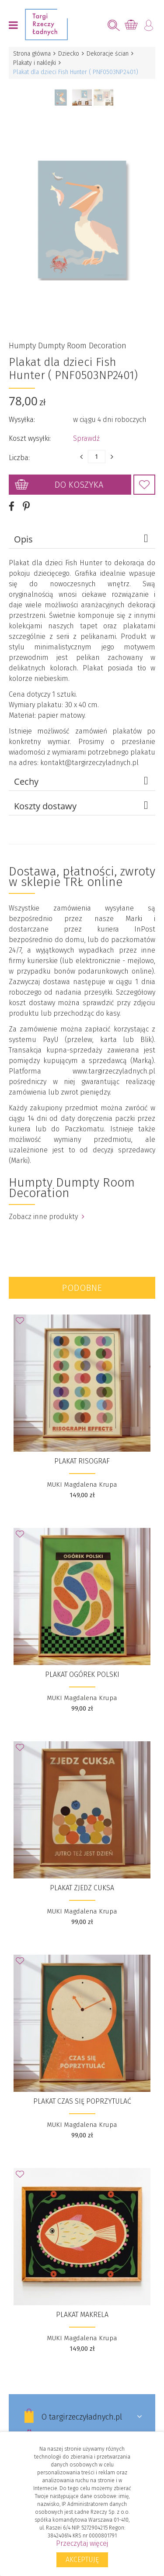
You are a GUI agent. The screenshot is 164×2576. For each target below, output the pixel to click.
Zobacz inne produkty (46, 1216)
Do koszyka (79, 484)
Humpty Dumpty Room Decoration (67, 345)
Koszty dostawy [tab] (82, 805)
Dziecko (68, 53)
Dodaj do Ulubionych (144, 484)
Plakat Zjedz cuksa (82, 1887)
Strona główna (32, 53)
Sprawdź (86, 438)
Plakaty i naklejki (34, 63)
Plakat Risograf (82, 1460)
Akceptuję (82, 2559)
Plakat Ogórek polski (82, 1674)
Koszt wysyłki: (30, 438)
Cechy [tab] (82, 781)
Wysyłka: (22, 419)
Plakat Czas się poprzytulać (82, 2101)
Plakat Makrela (82, 2314)
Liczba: (19, 457)
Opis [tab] (82, 538)
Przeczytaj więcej (82, 2543)
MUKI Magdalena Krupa (82, 1484)
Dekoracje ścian (108, 53)
